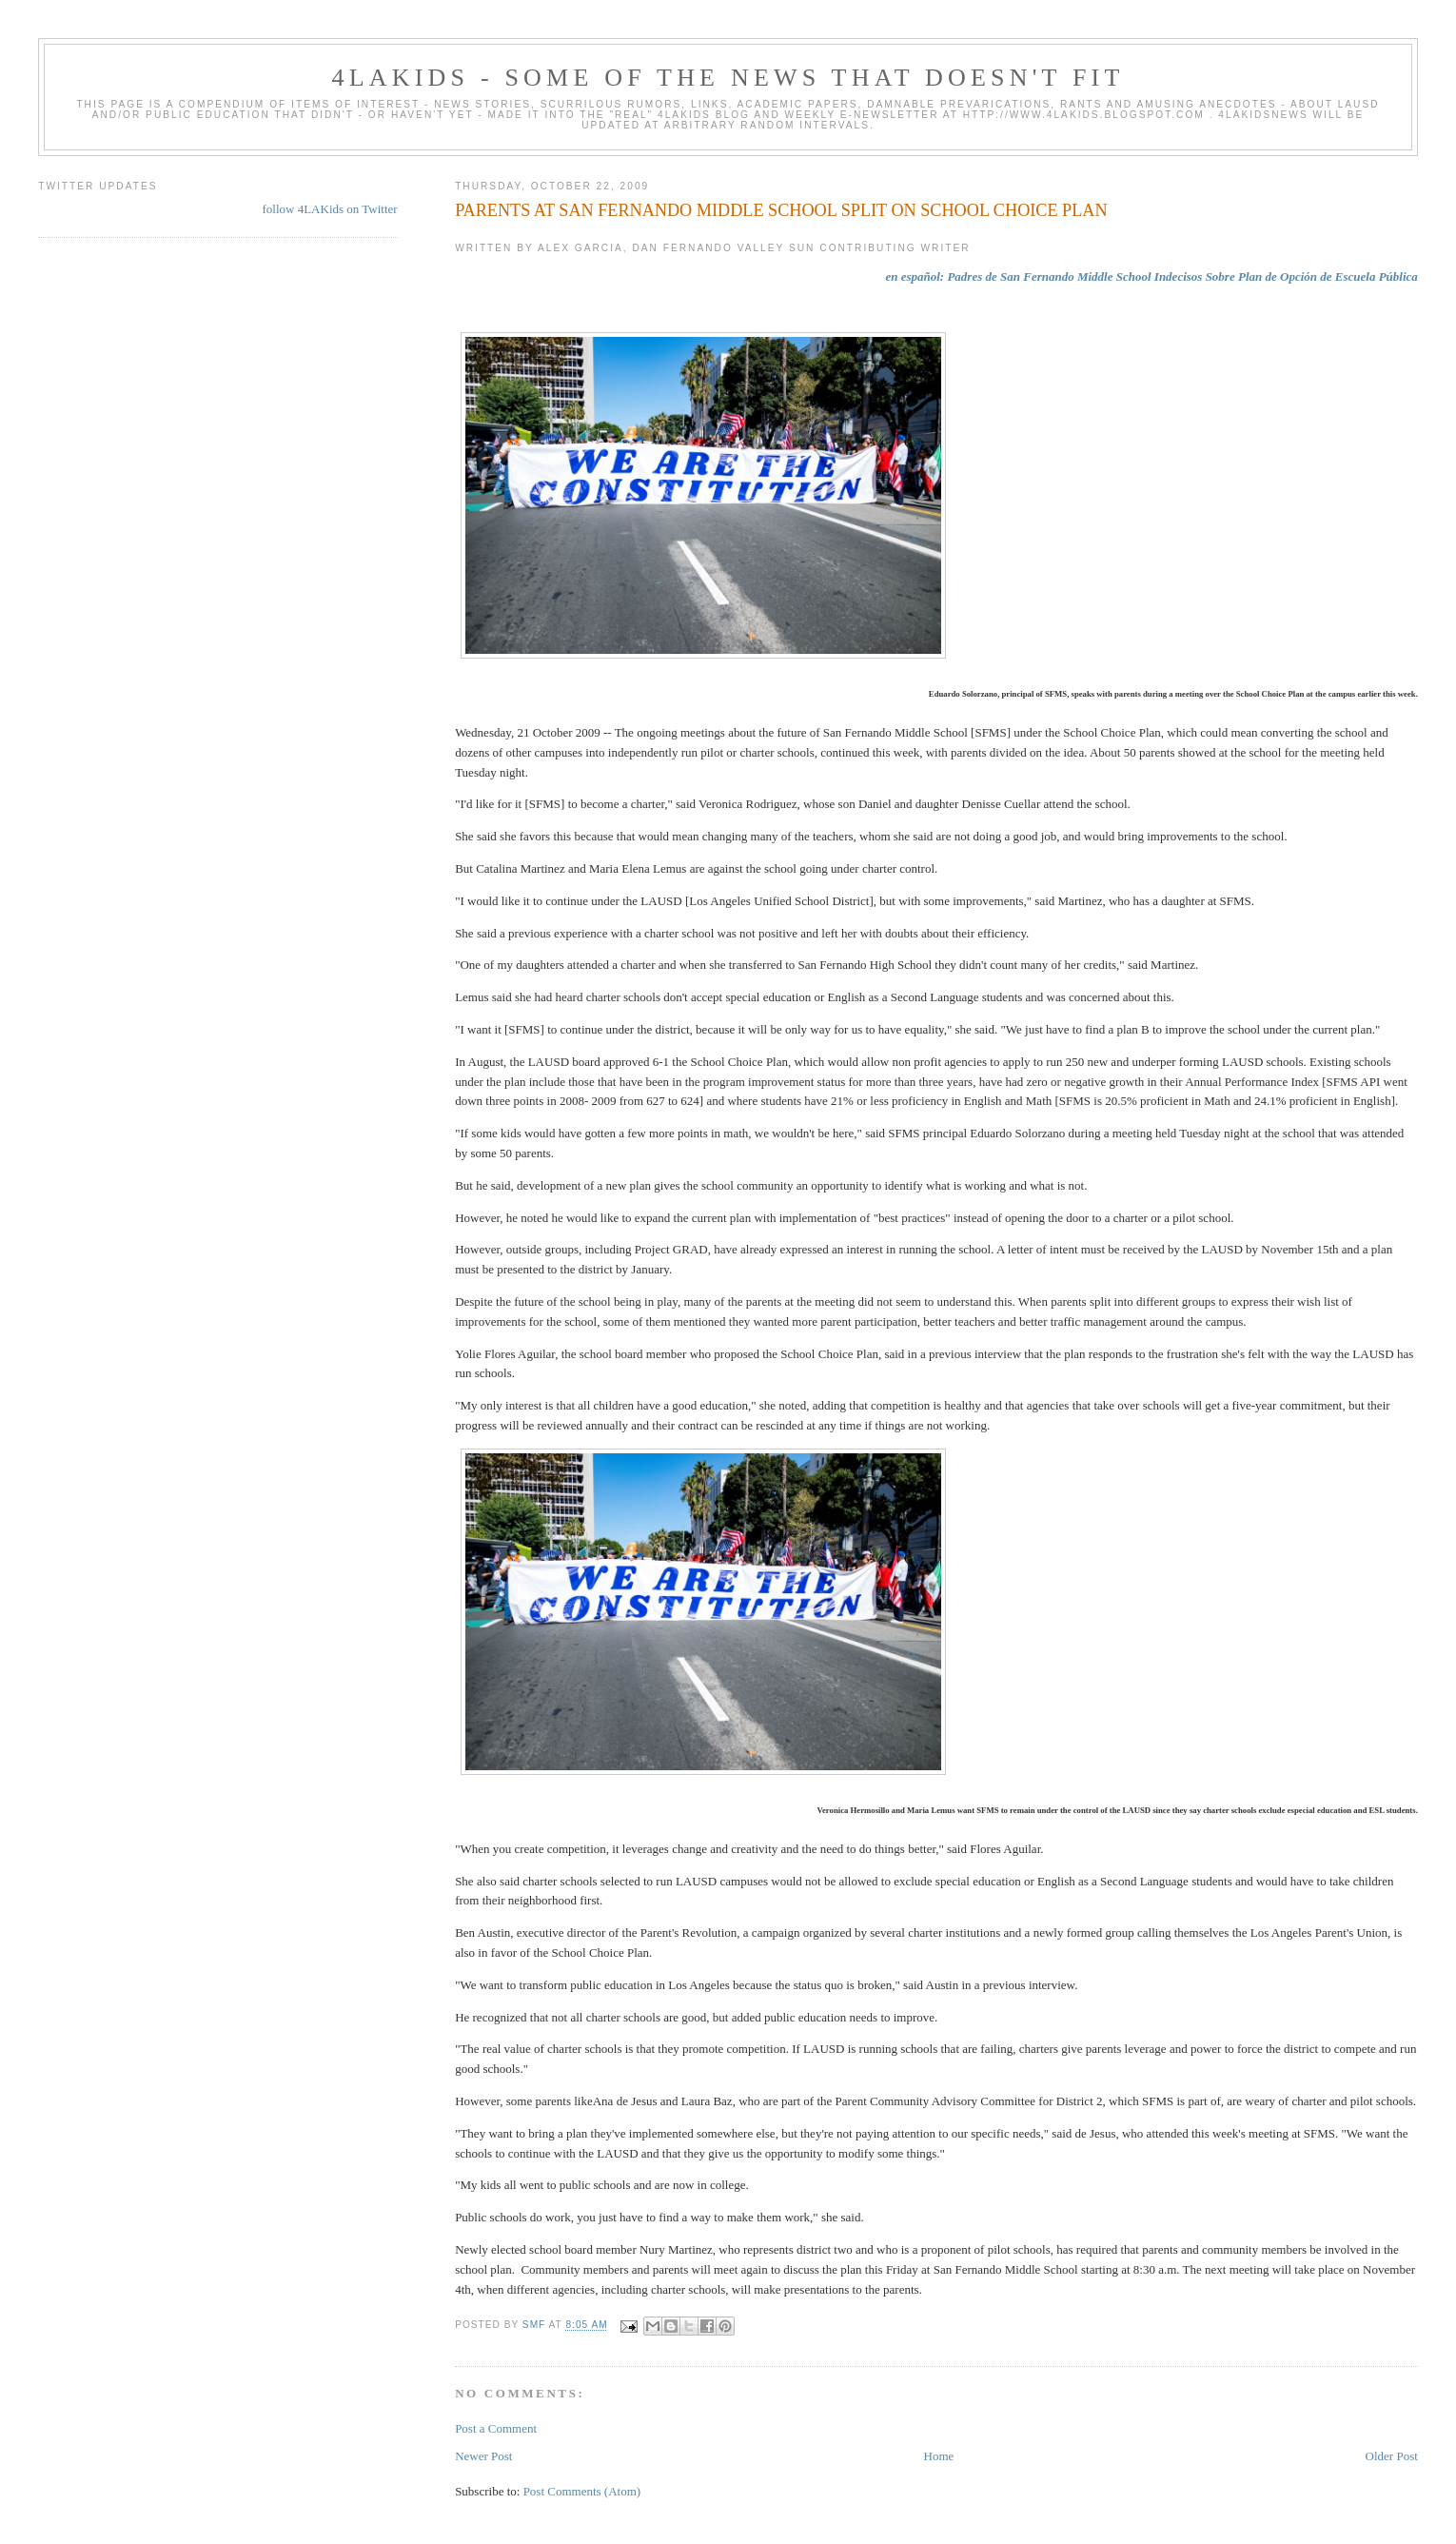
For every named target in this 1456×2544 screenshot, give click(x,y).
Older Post (1392, 2456)
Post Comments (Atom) (582, 2491)
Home (939, 2456)
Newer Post (483, 2456)
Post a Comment (496, 2428)
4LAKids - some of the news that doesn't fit (727, 77)
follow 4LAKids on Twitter (329, 209)
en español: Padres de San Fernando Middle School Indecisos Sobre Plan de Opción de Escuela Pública (1151, 276)
